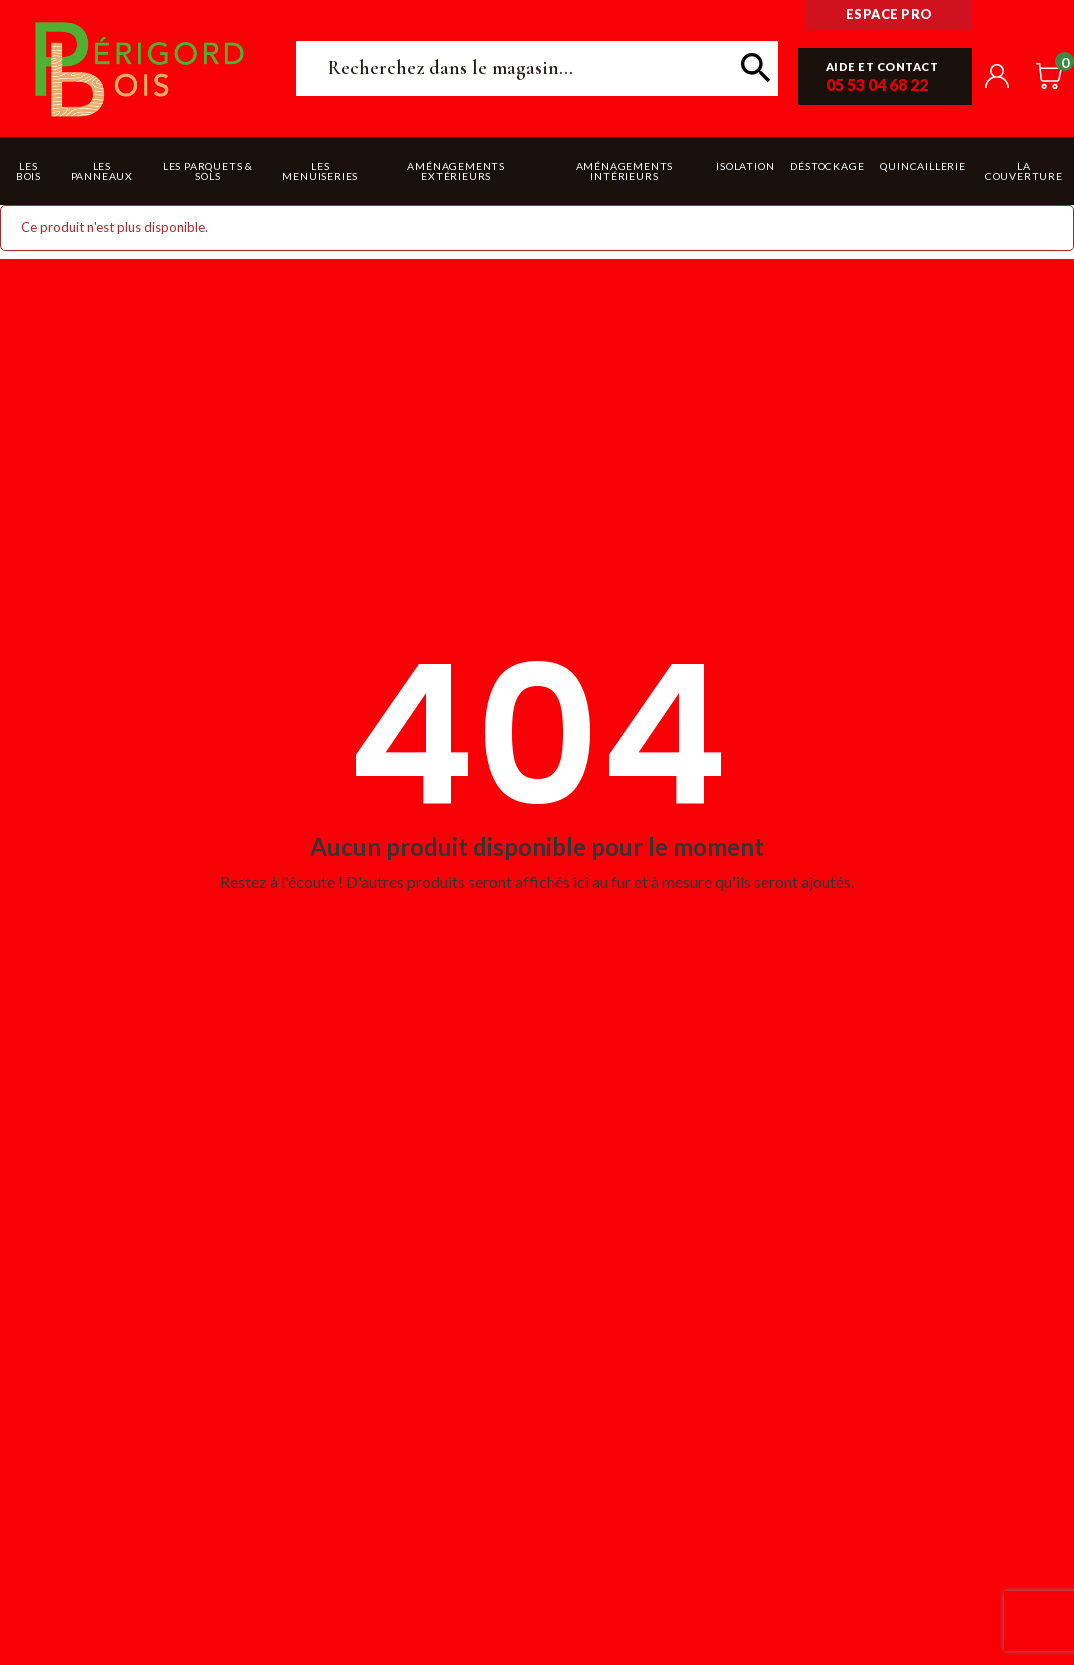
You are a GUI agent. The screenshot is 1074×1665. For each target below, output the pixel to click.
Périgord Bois (140, 68)
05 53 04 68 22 (877, 84)
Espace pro (889, 14)
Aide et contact (882, 66)
